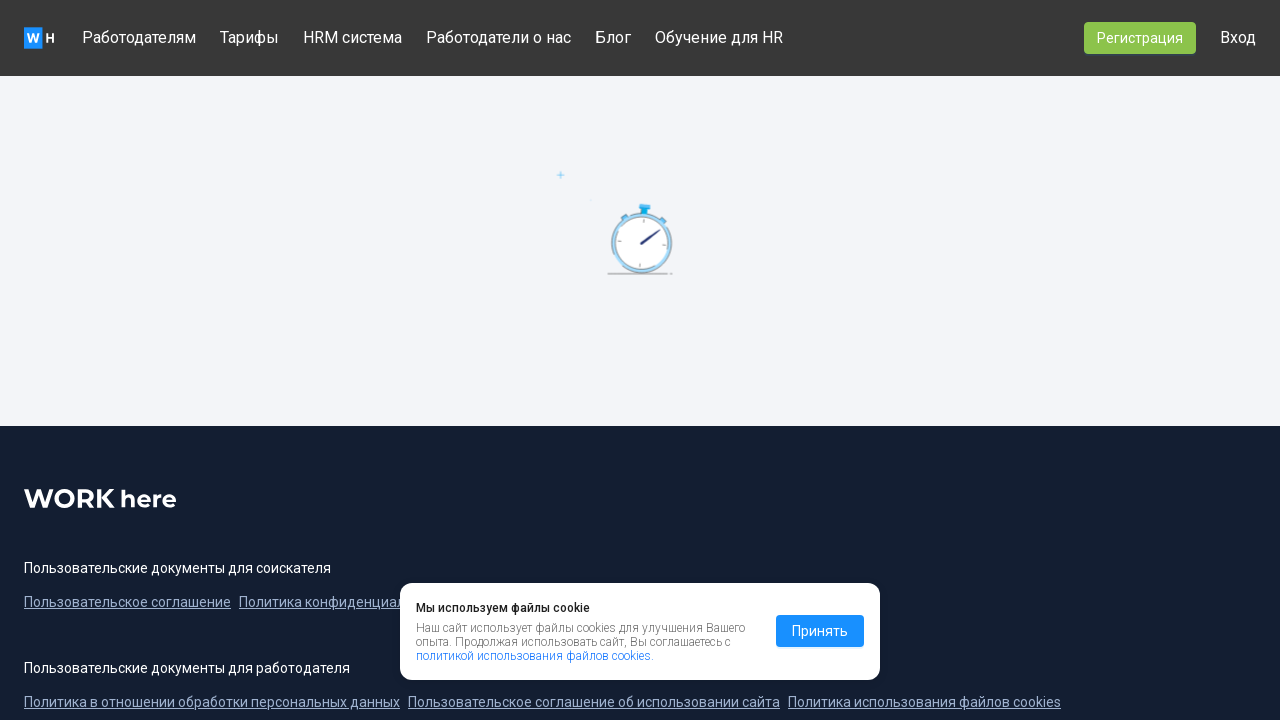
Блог (613, 37)
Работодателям (139, 37)
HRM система (352, 37)
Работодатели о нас (498, 37)
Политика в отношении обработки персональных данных (212, 702)
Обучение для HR (719, 37)
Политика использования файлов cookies (924, 702)
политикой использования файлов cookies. (535, 698)
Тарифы (249, 37)
